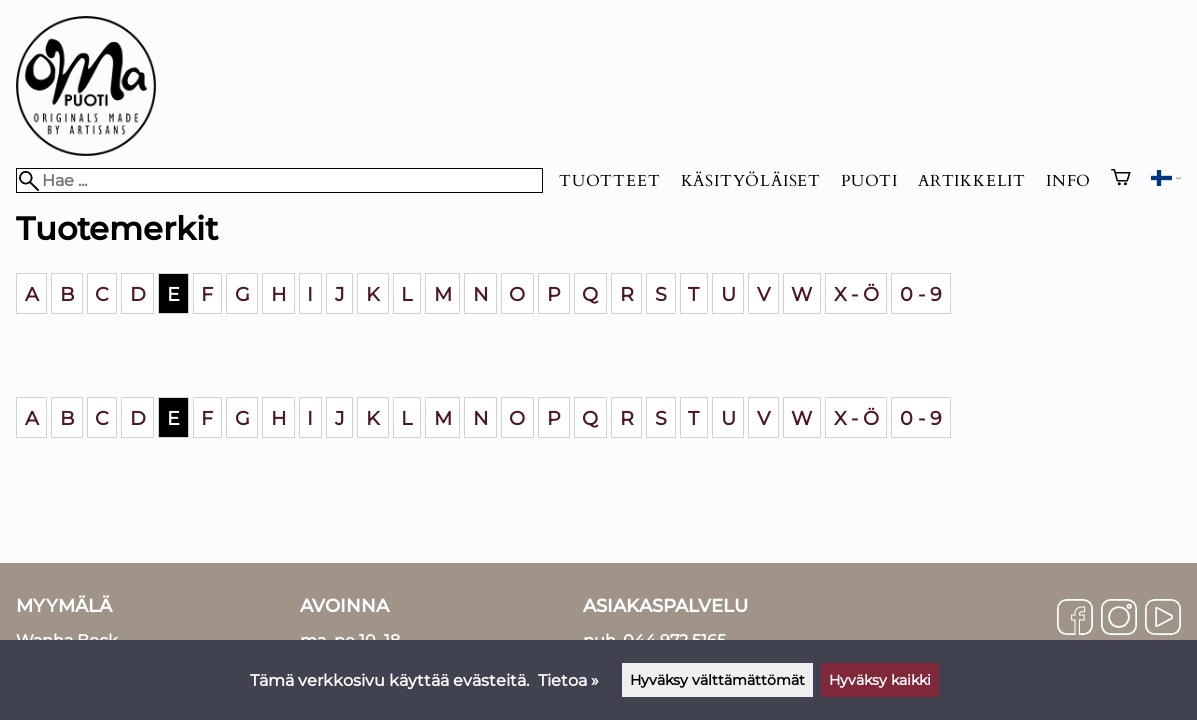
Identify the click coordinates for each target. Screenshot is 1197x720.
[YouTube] (1163, 619)
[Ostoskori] (1121, 180)
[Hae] (279, 180)
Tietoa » (568, 680)
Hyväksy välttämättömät (717, 680)
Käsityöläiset (751, 181)
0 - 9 (921, 293)
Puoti (869, 181)
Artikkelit (972, 181)
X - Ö (856, 293)
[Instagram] (1119, 619)
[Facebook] (1075, 619)
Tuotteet (609, 181)
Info (1068, 181)
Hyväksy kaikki (880, 680)
